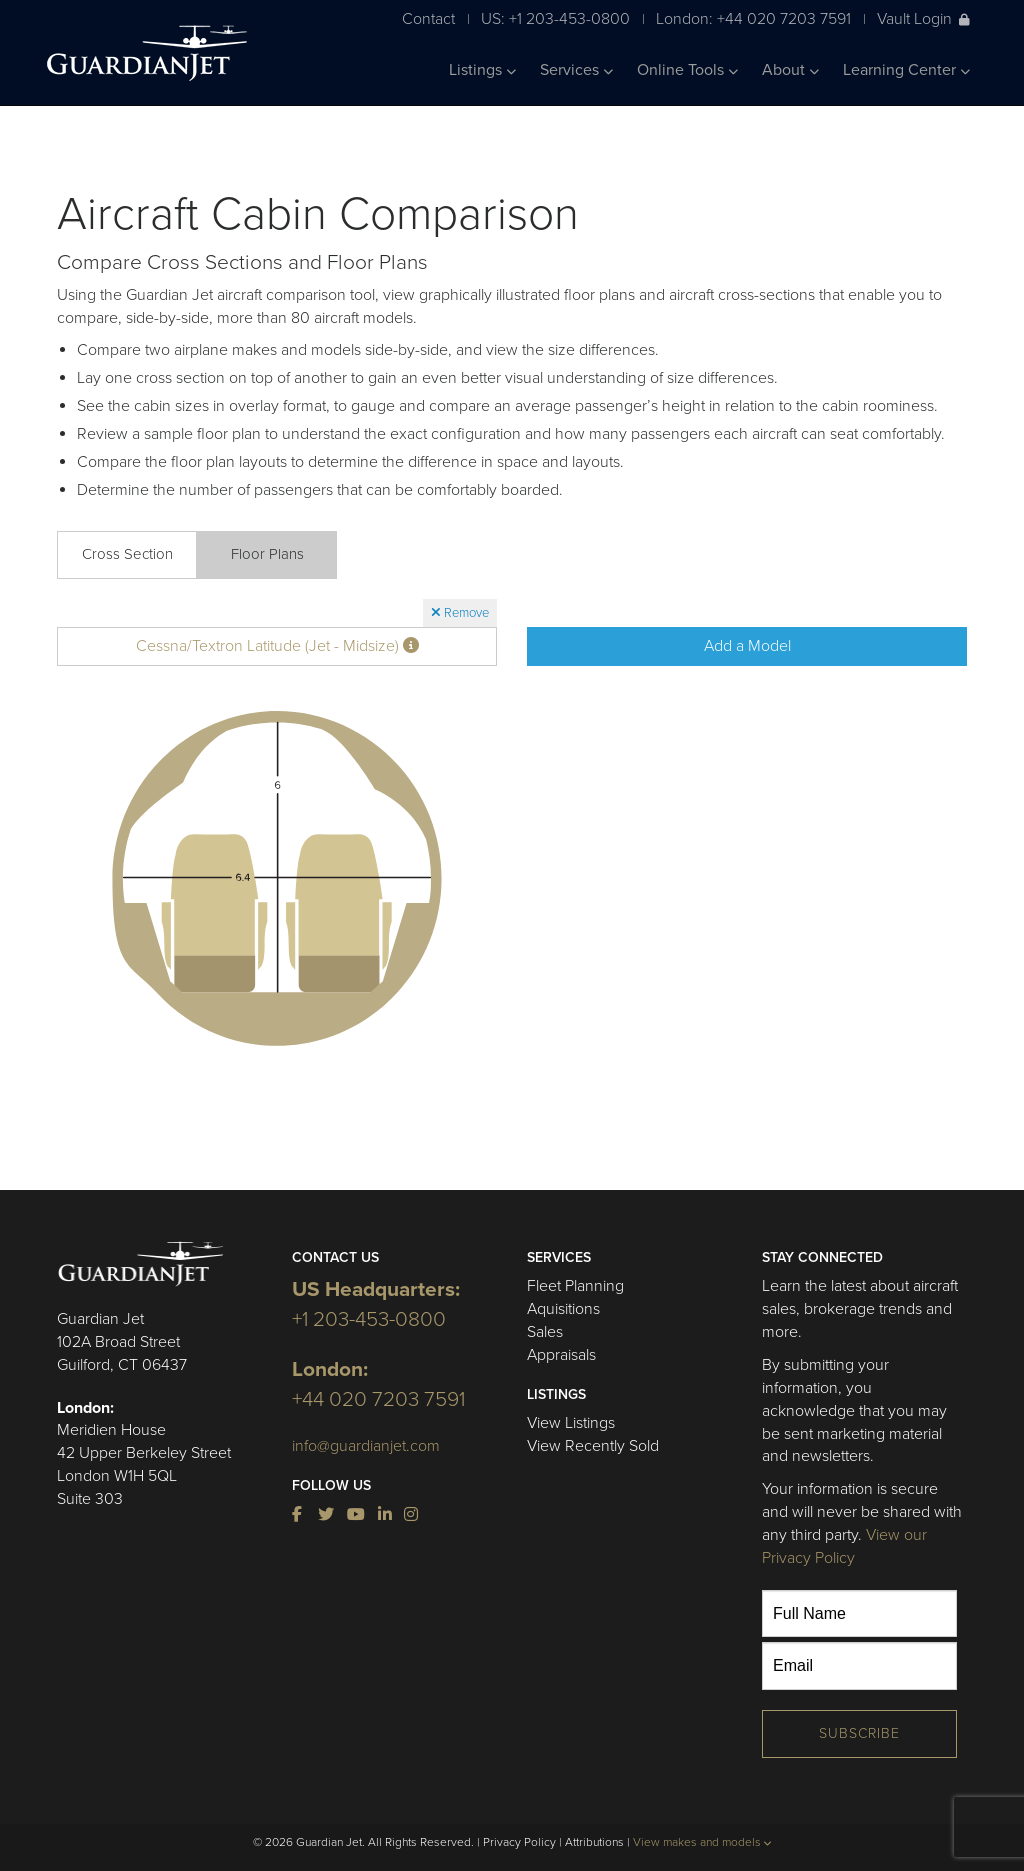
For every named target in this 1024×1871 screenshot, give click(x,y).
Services (576, 70)
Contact (428, 18)
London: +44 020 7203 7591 (753, 18)
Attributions (594, 1842)
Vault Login (923, 18)
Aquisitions (563, 1309)
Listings (482, 70)
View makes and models (702, 1842)
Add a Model (747, 646)
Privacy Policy (519, 1842)
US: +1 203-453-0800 (555, 18)
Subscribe (859, 1733)
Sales (545, 1332)
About (790, 70)
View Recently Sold (593, 1446)
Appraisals (561, 1355)
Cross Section (127, 554)
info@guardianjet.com (366, 1446)
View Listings (571, 1423)
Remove (460, 613)
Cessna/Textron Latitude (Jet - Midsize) (277, 646)
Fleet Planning (575, 1286)
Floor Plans (267, 554)
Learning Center (906, 70)
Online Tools (687, 70)
